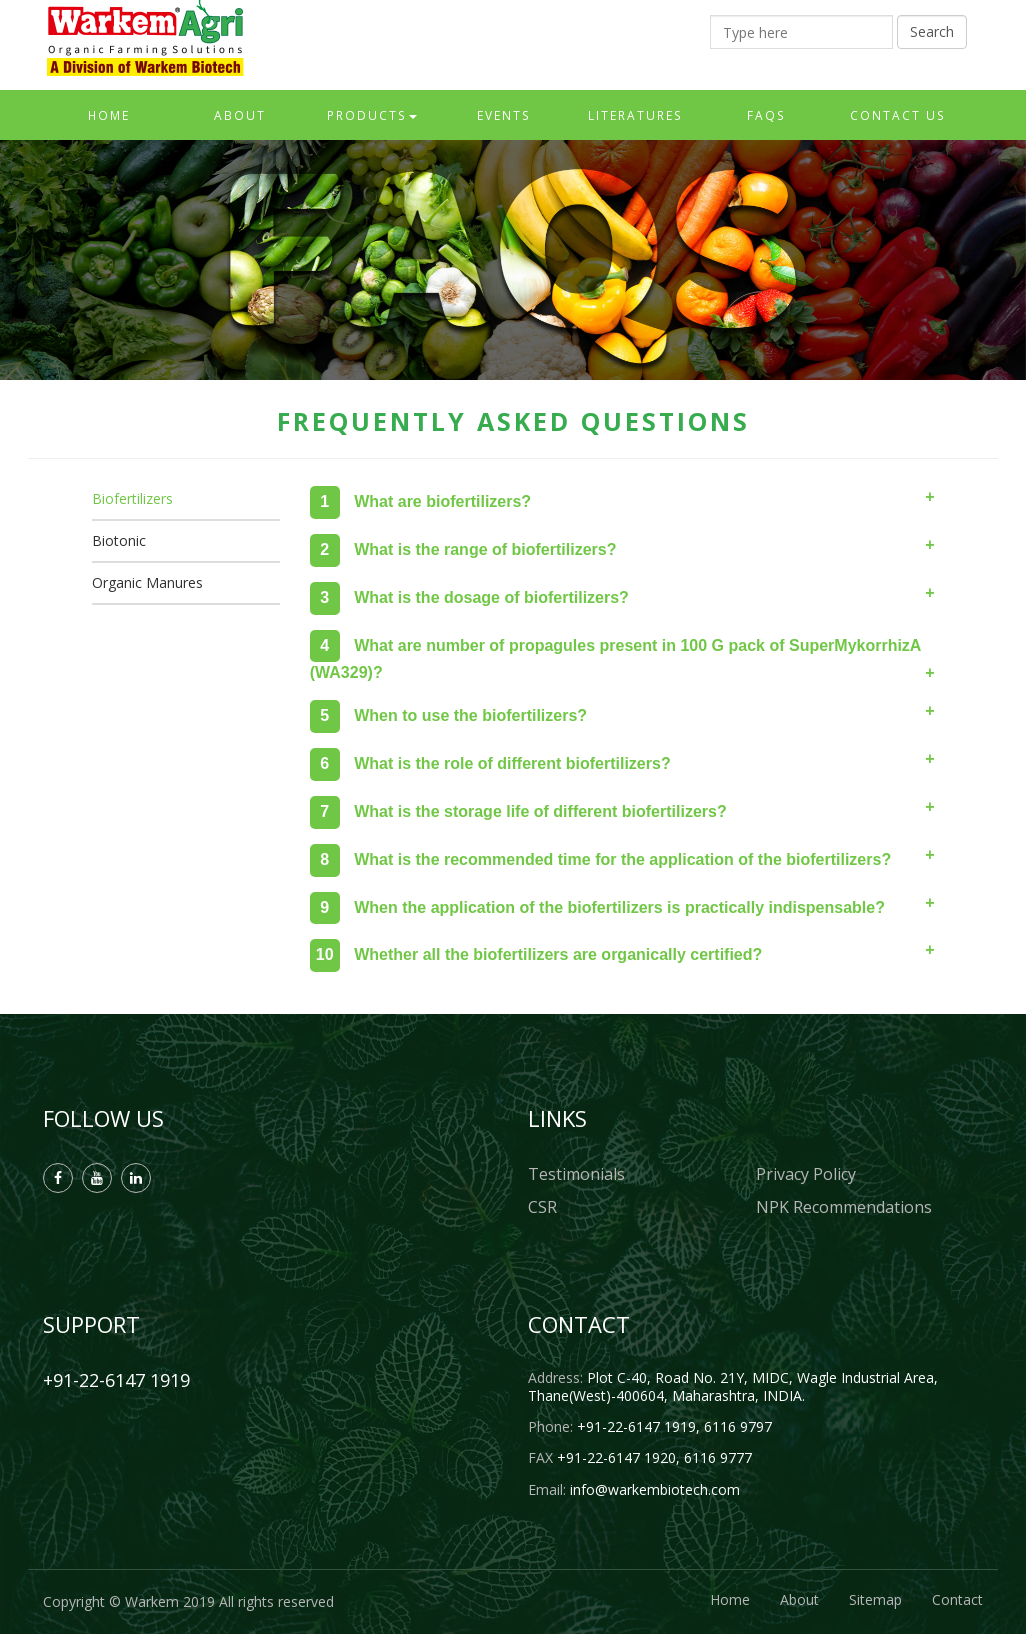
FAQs (766, 115)
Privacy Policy (806, 1174)
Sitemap (875, 1599)
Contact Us (898, 115)
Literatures (635, 115)
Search (932, 31)
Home (109, 115)
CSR (542, 1207)
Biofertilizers (132, 498)
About (240, 115)
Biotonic (119, 540)
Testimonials (576, 1174)
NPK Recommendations (844, 1207)
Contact (957, 1599)
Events (504, 115)
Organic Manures (147, 582)
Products (372, 115)
